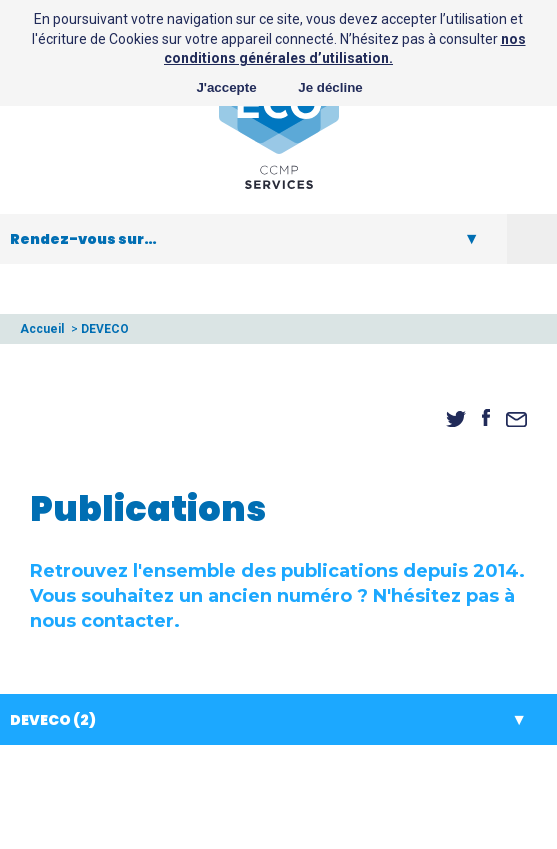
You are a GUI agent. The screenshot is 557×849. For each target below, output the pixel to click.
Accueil (42, 329)
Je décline (330, 87)
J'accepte (226, 87)
